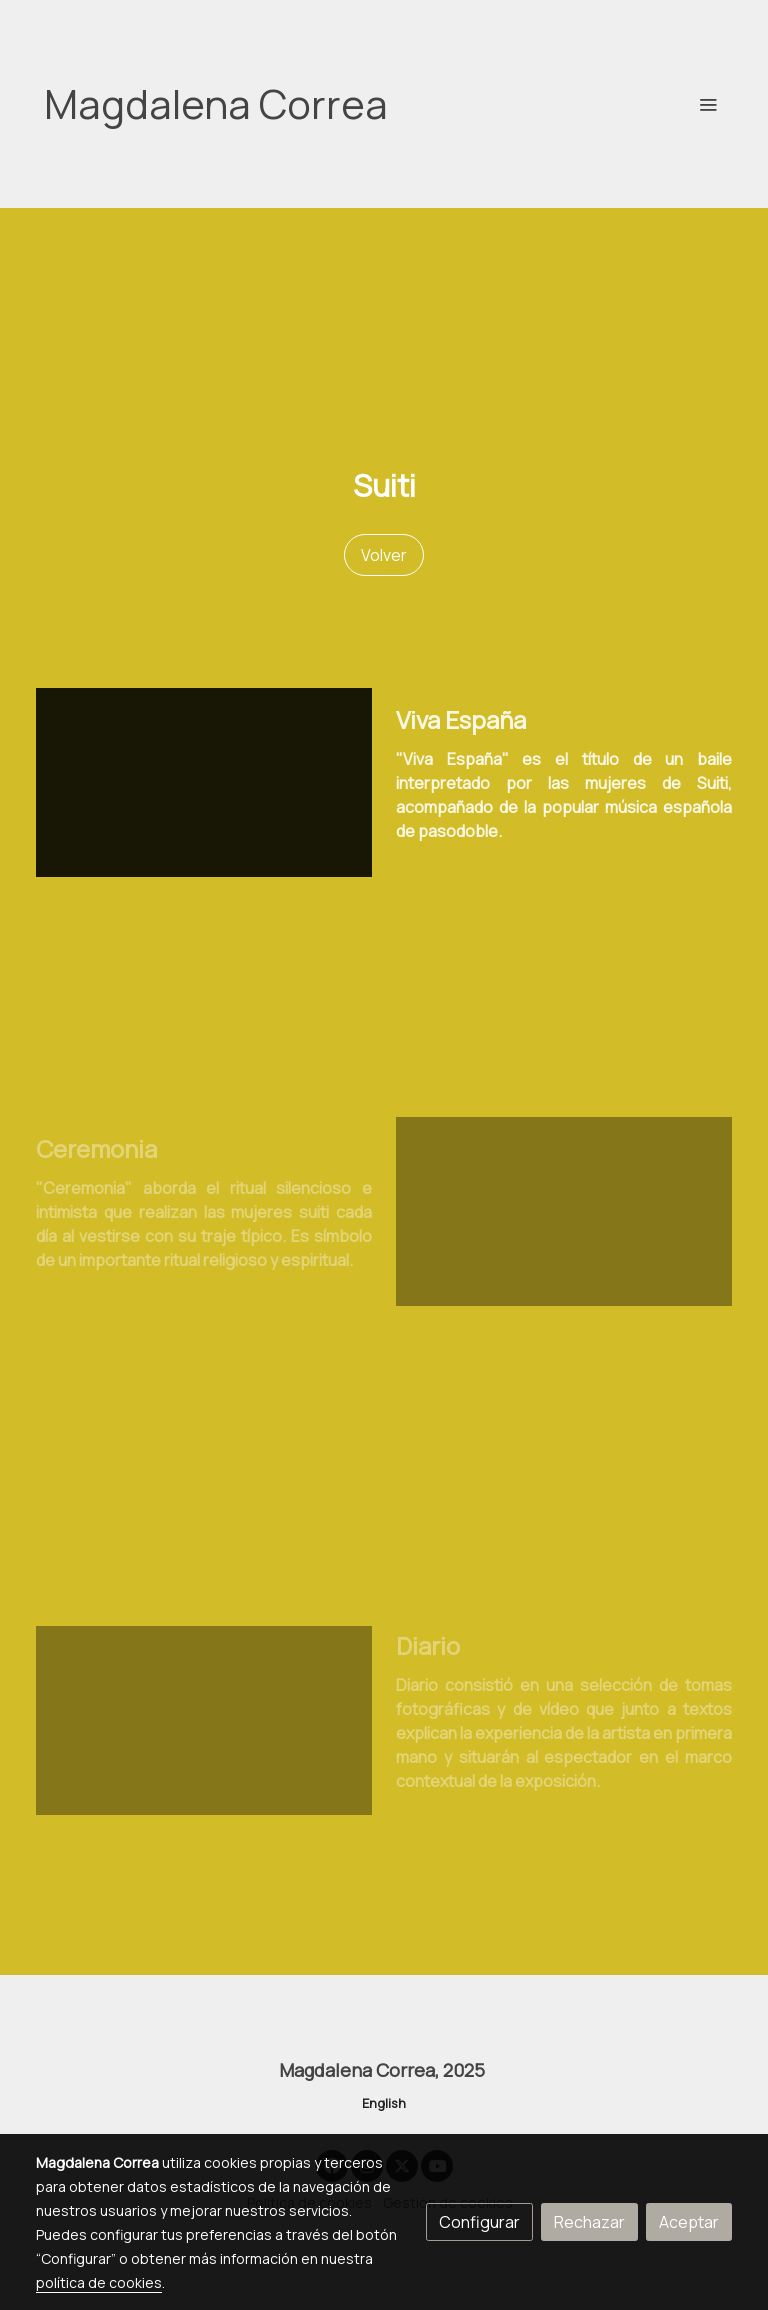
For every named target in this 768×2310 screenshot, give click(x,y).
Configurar (479, 2222)
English (384, 2103)
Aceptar (689, 2222)
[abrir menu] (708, 104)
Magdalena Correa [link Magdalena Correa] (216, 104)
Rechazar (589, 2222)
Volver (384, 555)
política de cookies (99, 2282)
